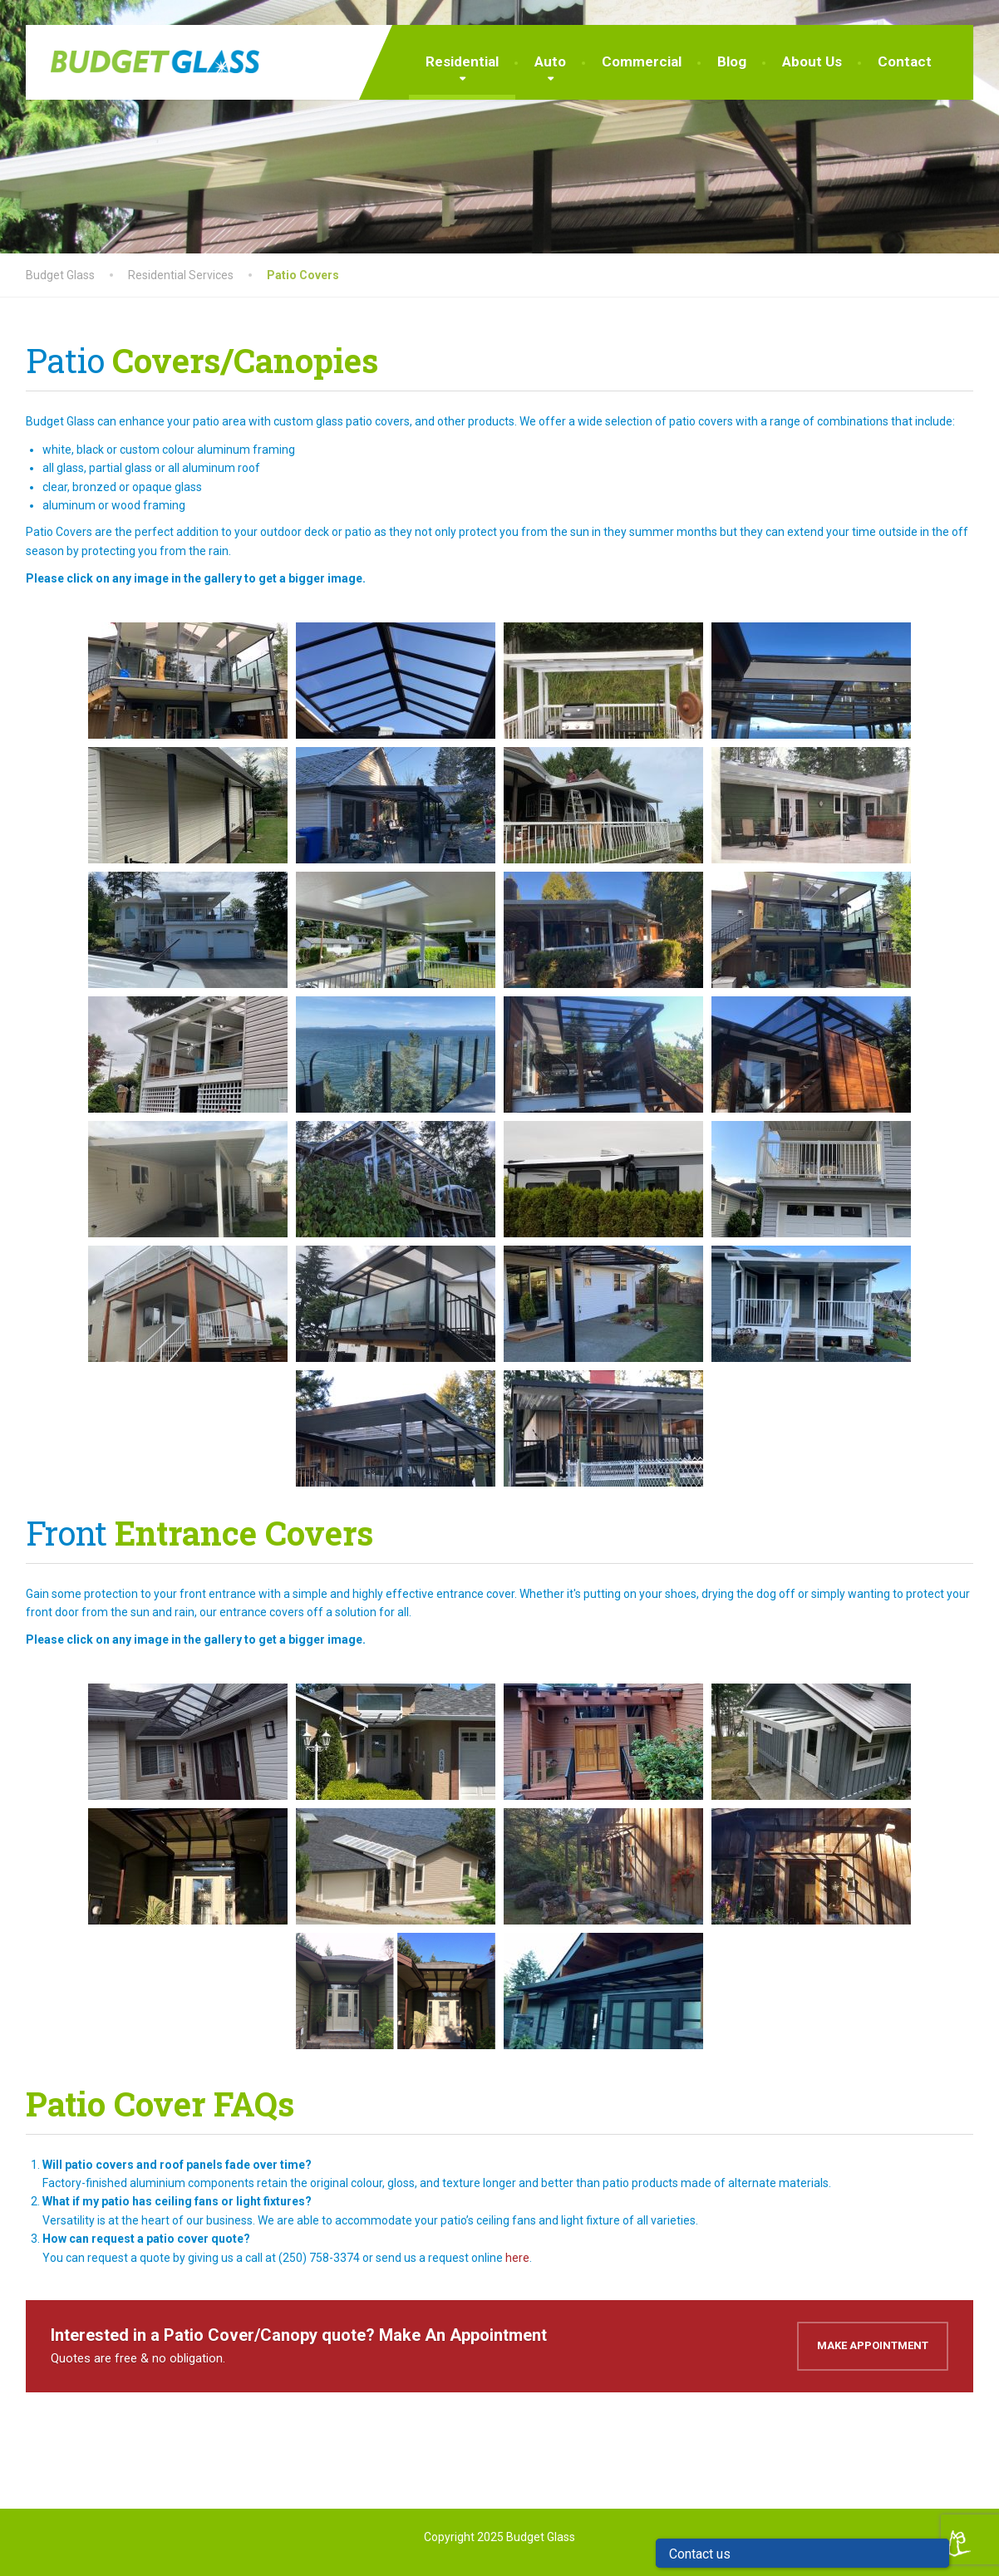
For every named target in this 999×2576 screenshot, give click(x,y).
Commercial (642, 61)
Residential (462, 61)
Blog (731, 61)
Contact (905, 61)
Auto (550, 61)
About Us (812, 61)
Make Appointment (872, 2345)
